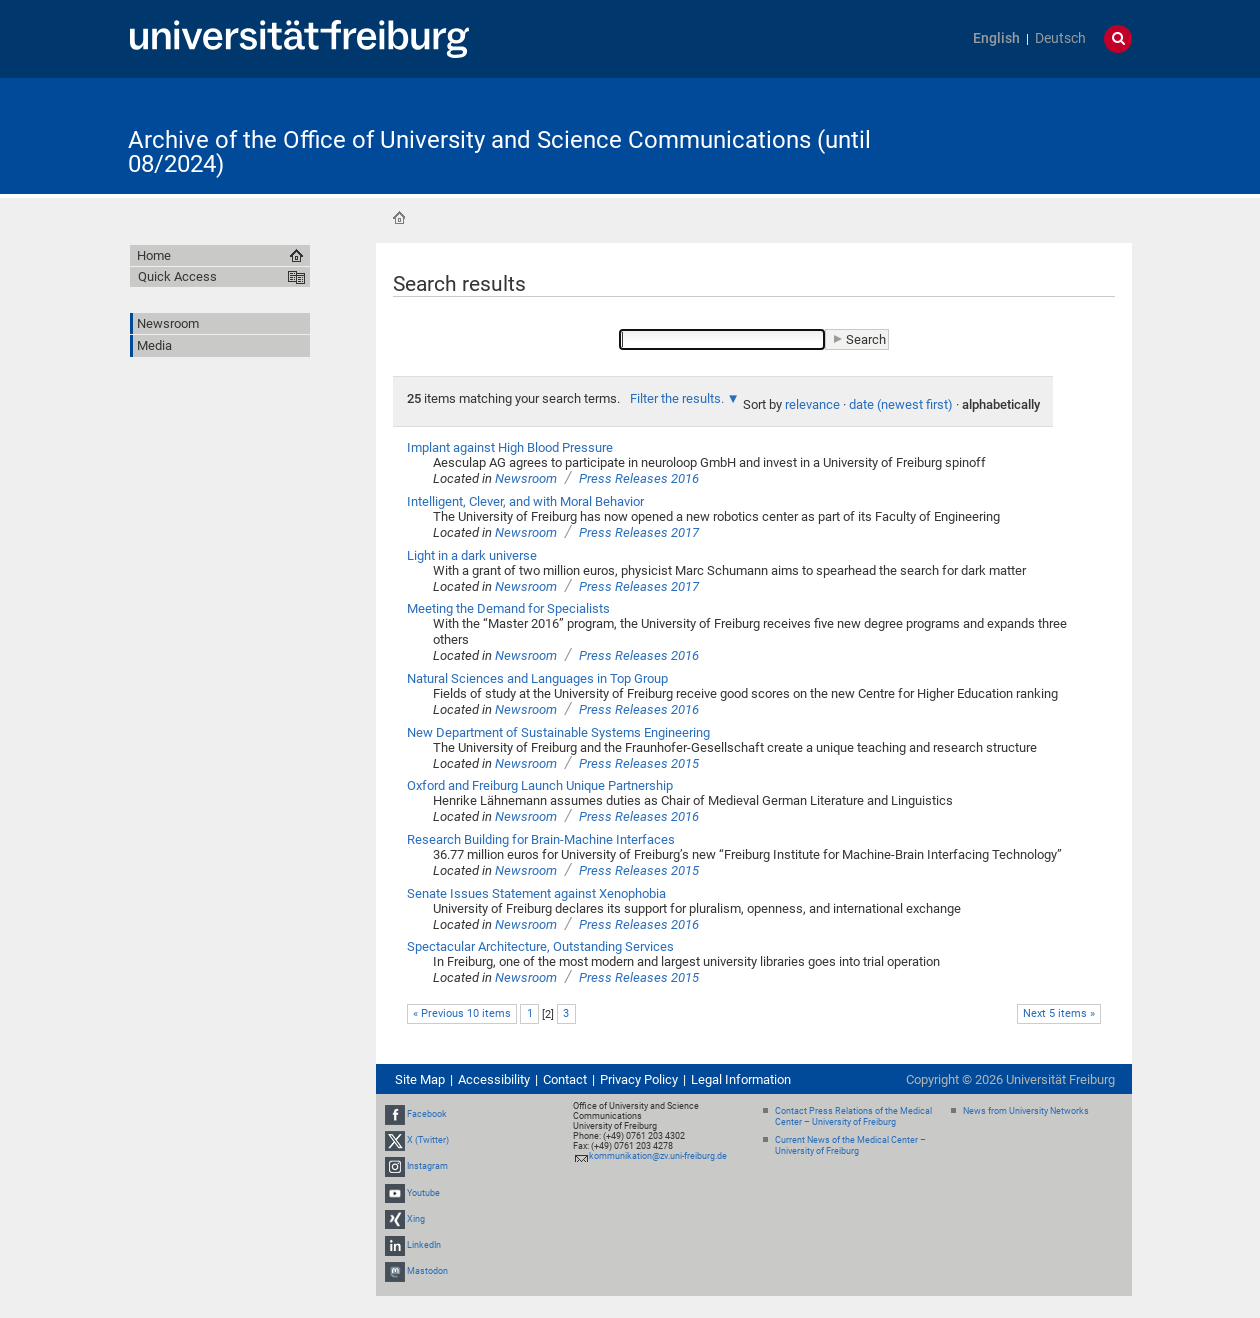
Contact (565, 1079)
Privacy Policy (639, 1079)
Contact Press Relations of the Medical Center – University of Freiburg (853, 1116)
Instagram (427, 1167)
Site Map (420, 1079)
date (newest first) (901, 404)
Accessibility (494, 1079)
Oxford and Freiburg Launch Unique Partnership (540, 785)
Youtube (423, 1193)
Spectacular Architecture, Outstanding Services (540, 946)
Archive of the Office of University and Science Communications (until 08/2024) (499, 152)
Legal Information (741, 1079)
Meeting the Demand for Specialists (508, 608)
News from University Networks (1026, 1111)
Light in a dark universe (472, 555)
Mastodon (427, 1271)
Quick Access (177, 276)
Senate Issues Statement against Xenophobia (536, 893)
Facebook (427, 1114)
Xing (416, 1219)
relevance (812, 404)
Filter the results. (678, 398)
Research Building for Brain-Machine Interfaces (541, 839)
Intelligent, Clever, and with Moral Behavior (525, 501)
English (996, 38)
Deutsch (1060, 38)
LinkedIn (424, 1245)
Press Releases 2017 (639, 532)
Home (399, 218)
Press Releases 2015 (639, 763)
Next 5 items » (1059, 1013)
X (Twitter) (428, 1140)
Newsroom (526, 478)
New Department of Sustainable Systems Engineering (558, 732)
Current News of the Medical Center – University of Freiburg (850, 1145)
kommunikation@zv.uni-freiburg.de (658, 1156)
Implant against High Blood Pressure (510, 447)
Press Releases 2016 (639, 478)
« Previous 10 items (462, 1013)
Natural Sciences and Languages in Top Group (537, 678)
